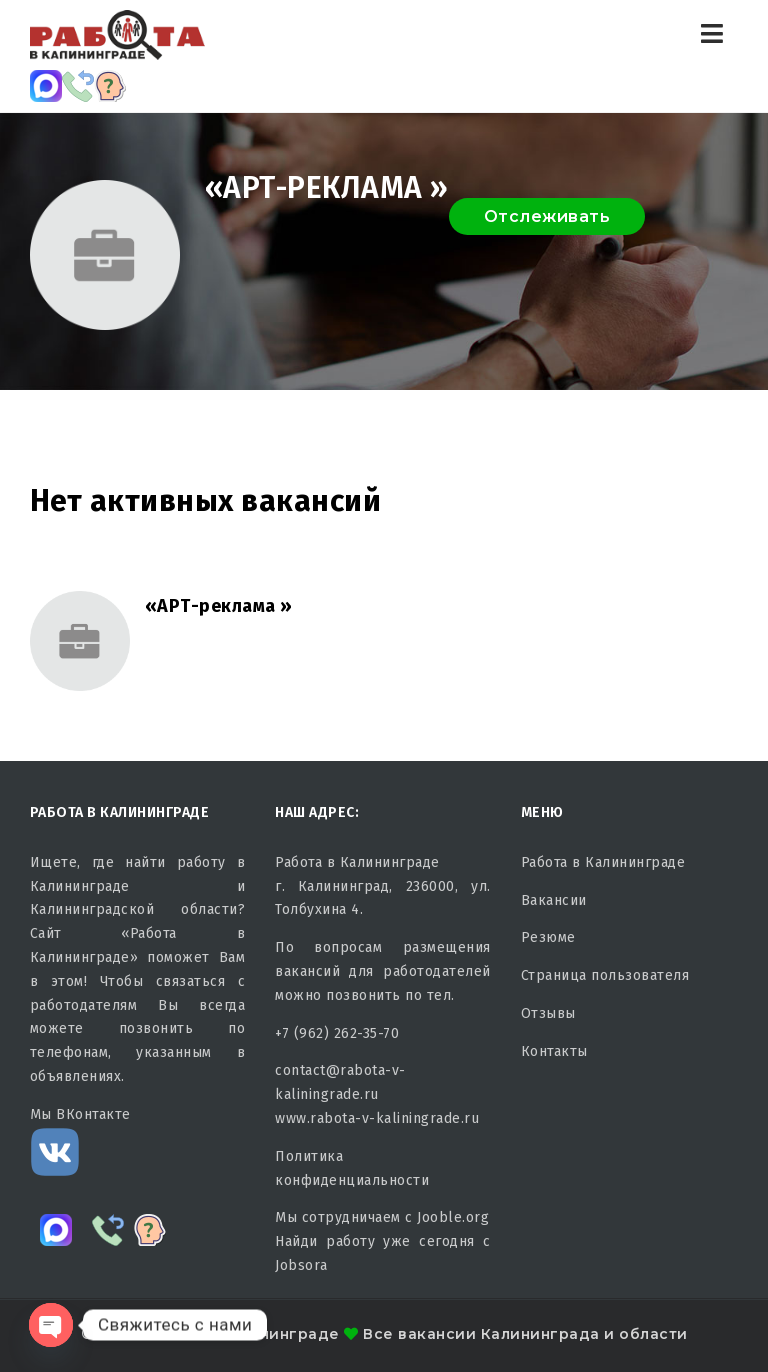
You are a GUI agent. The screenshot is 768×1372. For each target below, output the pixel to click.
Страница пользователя (605, 975)
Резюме (548, 937)
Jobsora (301, 1265)
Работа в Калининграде (603, 862)
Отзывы (548, 1013)
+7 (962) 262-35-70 (337, 1033)
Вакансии (554, 900)
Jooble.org (453, 1217)
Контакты (554, 1051)
